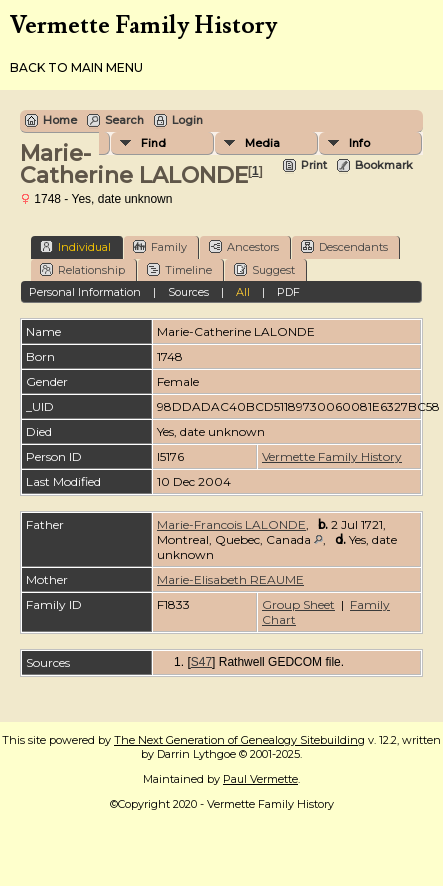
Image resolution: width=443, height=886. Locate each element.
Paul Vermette (260, 779)
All (243, 292)
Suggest (264, 269)
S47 (201, 662)
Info (359, 143)
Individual (75, 246)
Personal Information (85, 292)
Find (153, 143)
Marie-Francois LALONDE (231, 524)
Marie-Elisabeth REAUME (230, 579)
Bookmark (384, 165)
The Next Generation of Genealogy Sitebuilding (239, 740)
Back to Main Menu (76, 67)
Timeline (179, 269)
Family (160, 246)
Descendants (344, 246)
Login (187, 120)
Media (262, 143)
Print (314, 165)
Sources (188, 292)
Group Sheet (298, 604)
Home (60, 120)
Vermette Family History (332, 456)
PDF (288, 292)
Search (124, 120)
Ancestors (244, 246)
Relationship (82, 269)
